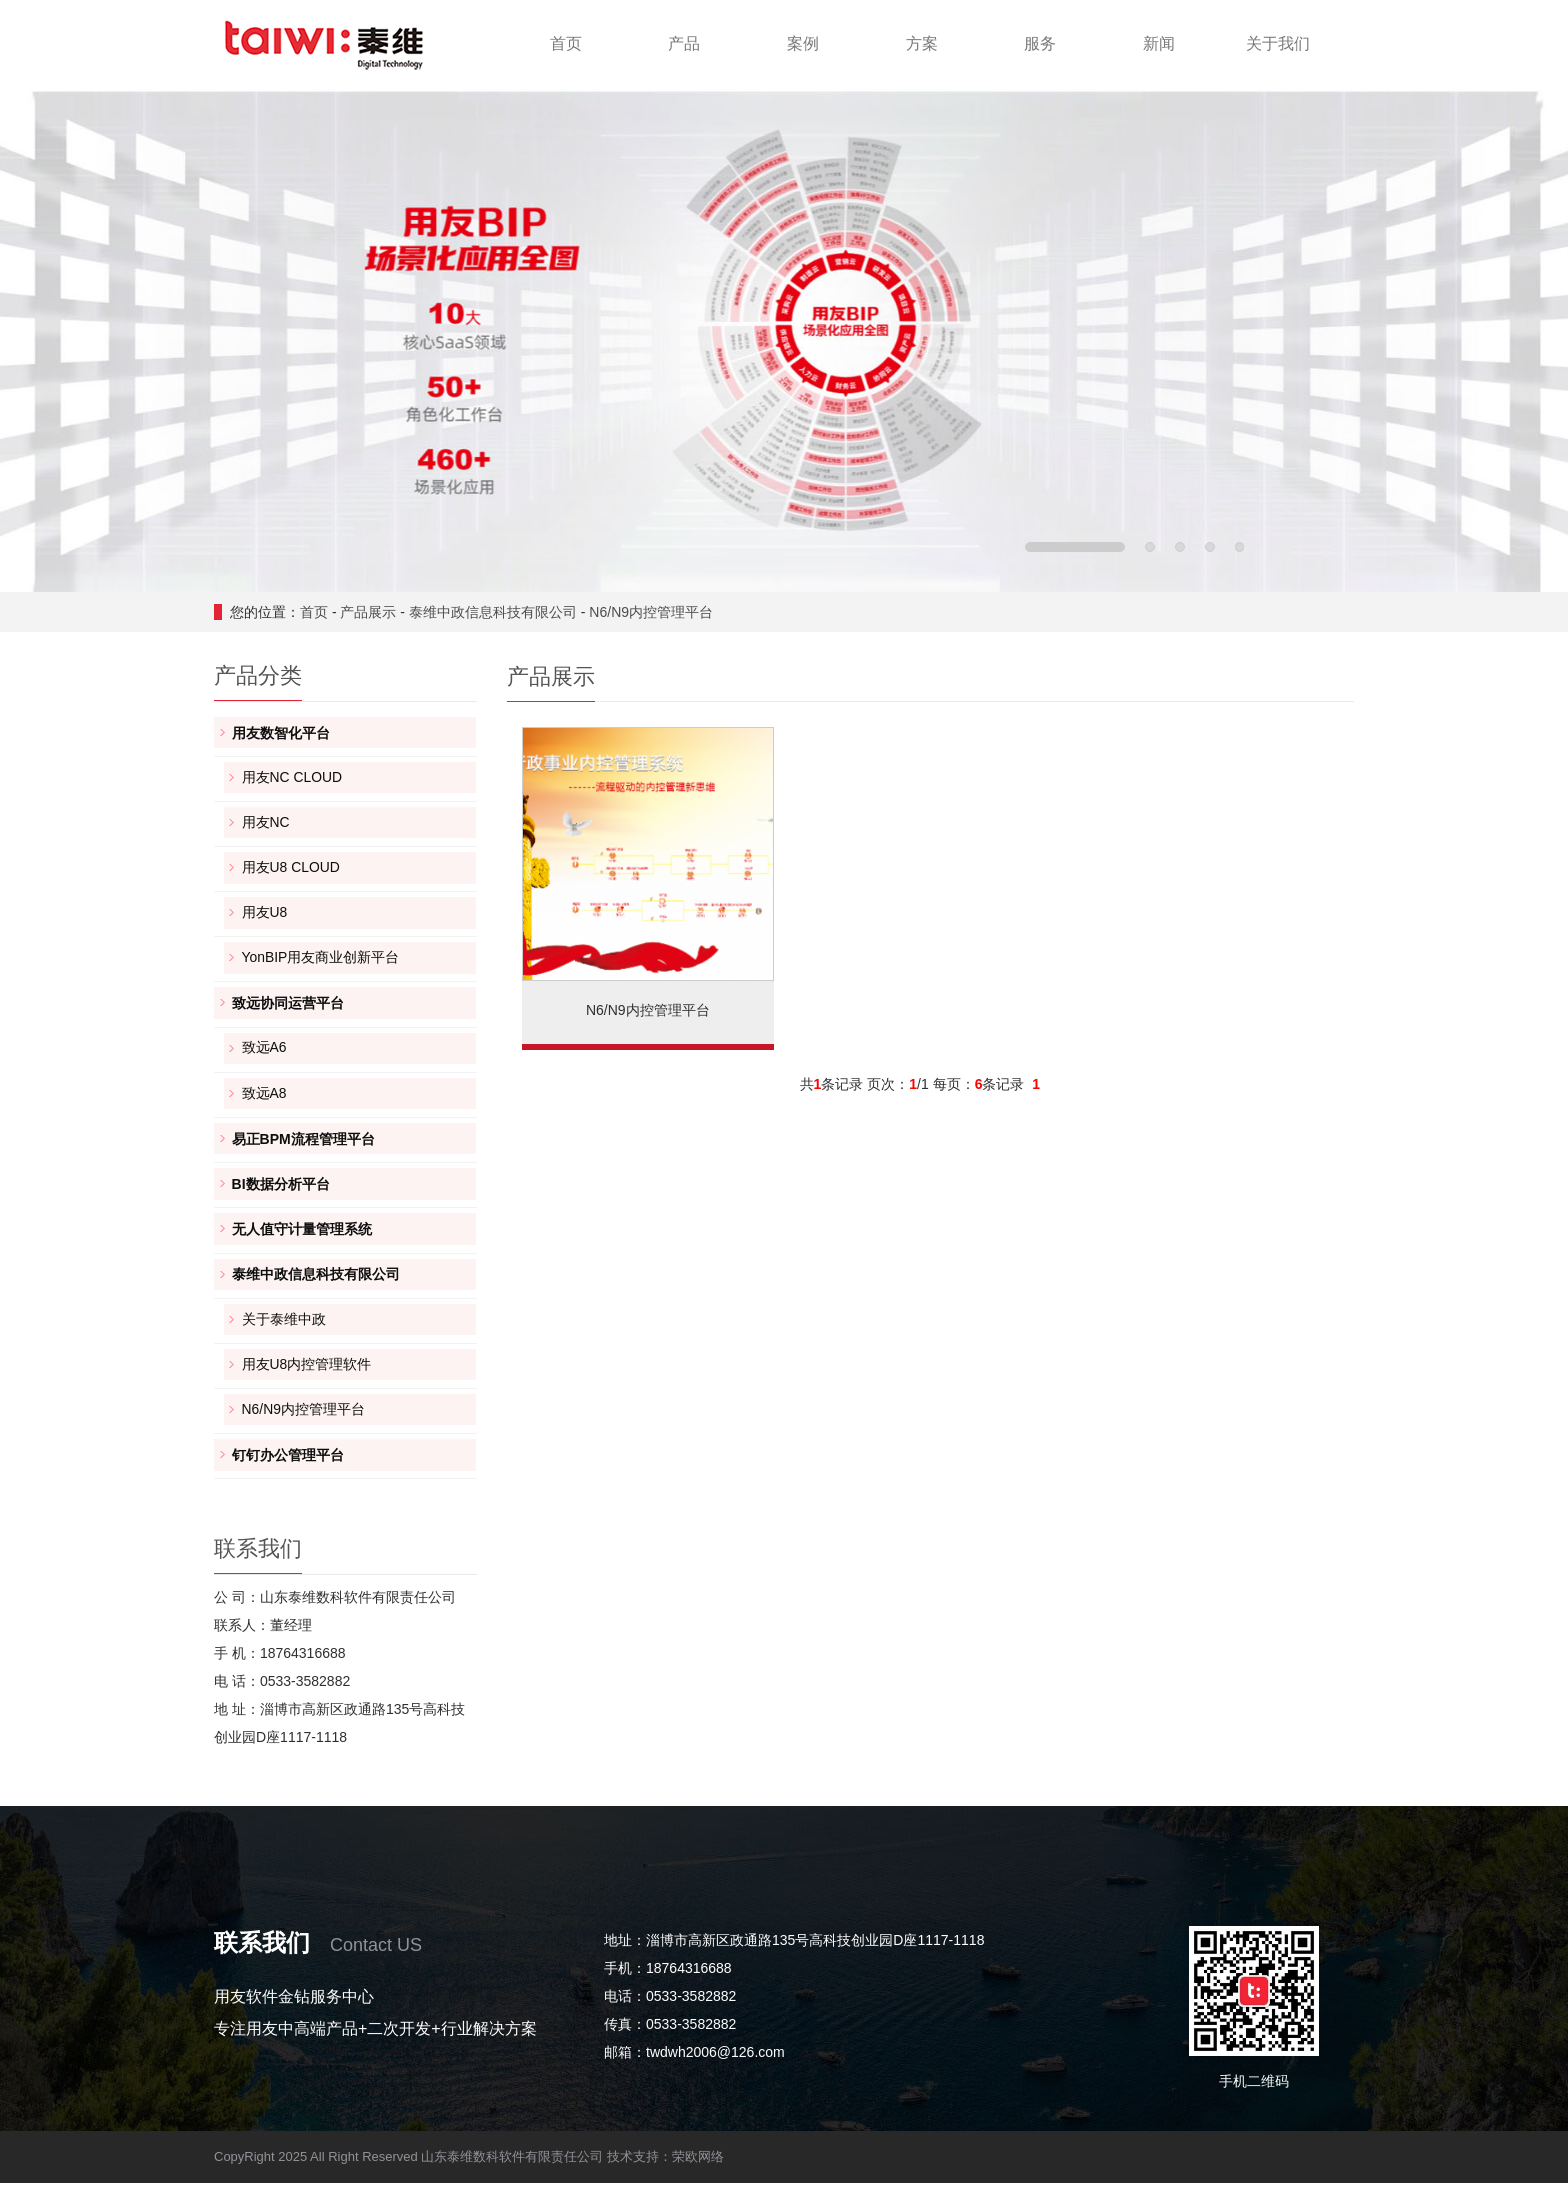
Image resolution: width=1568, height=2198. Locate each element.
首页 (566, 43)
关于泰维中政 (284, 1331)
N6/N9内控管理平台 (651, 612)
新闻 (1159, 43)
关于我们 (1278, 43)
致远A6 (264, 1055)
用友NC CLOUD (292, 779)
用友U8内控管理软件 (307, 1377)
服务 (1040, 43)
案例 (803, 43)
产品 (684, 43)
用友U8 (265, 917)
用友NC (266, 825)
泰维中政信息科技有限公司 (493, 612)
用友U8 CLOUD (291, 871)
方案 (922, 43)
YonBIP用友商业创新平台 (321, 963)
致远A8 (264, 1101)
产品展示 (368, 612)
